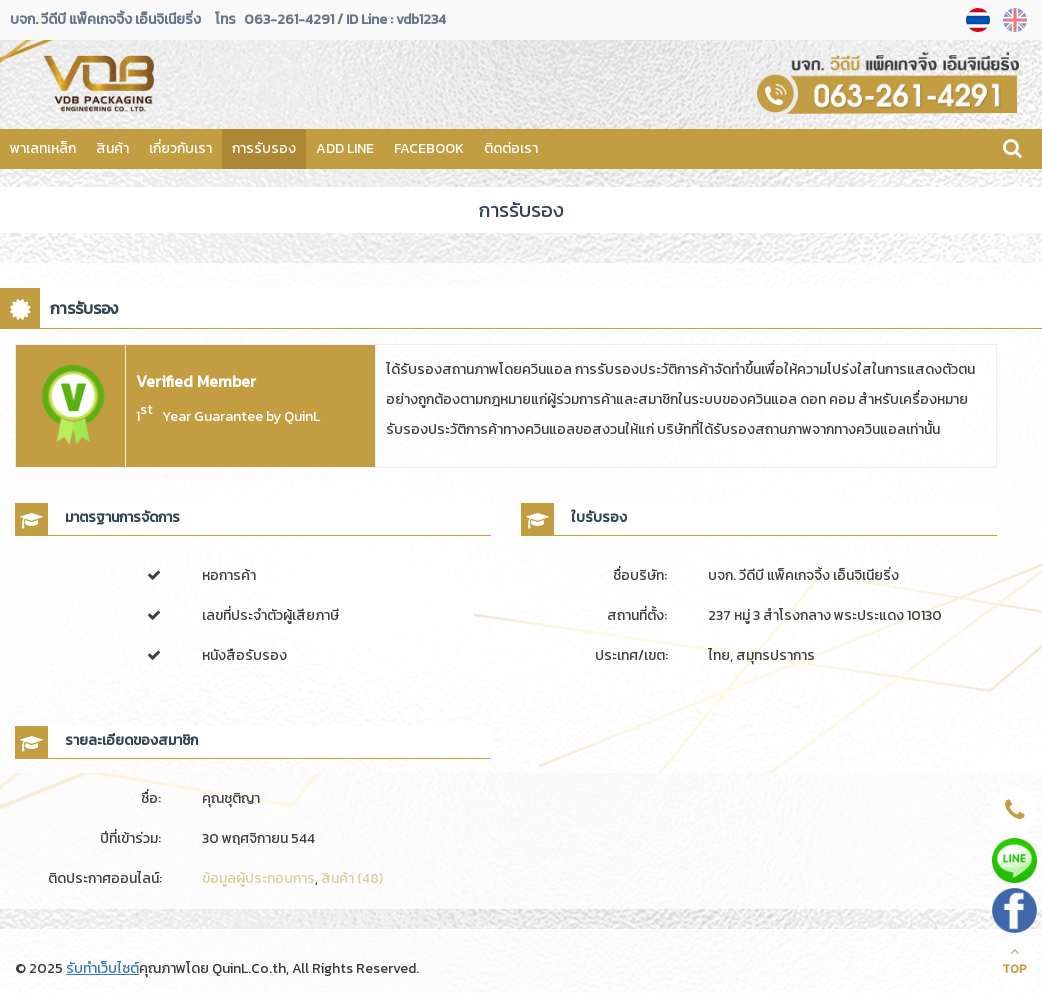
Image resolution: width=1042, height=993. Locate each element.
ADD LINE (345, 148)
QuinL (302, 416)
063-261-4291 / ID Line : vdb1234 (345, 19)
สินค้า (112, 148)
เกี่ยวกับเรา (180, 148)
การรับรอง (264, 148)
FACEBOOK (429, 148)
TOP (1014, 961)
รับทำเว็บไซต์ (102, 968)
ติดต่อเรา (511, 148)
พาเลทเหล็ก (43, 148)
